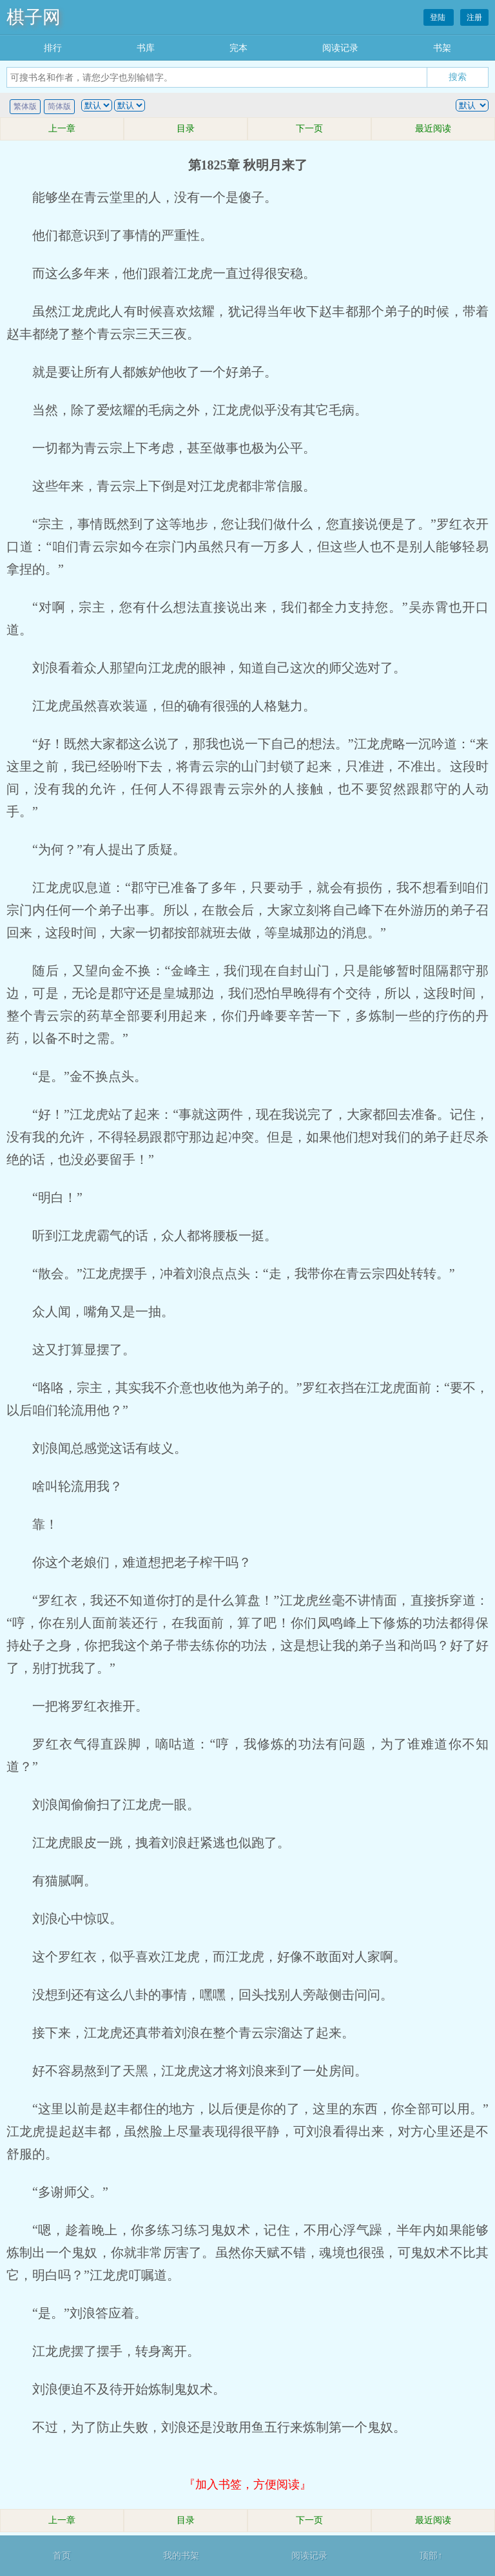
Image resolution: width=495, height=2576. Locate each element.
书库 (146, 48)
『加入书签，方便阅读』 (247, 2484)
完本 (238, 48)
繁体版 (25, 106)
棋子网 (33, 17)
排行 (53, 48)
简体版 (59, 106)
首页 (62, 2556)
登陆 (438, 17)
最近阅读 (433, 128)
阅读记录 (340, 48)
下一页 (309, 128)
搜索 (458, 77)
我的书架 (181, 2556)
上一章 (61, 128)
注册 (474, 17)
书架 (442, 48)
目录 (186, 128)
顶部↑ (431, 2556)
